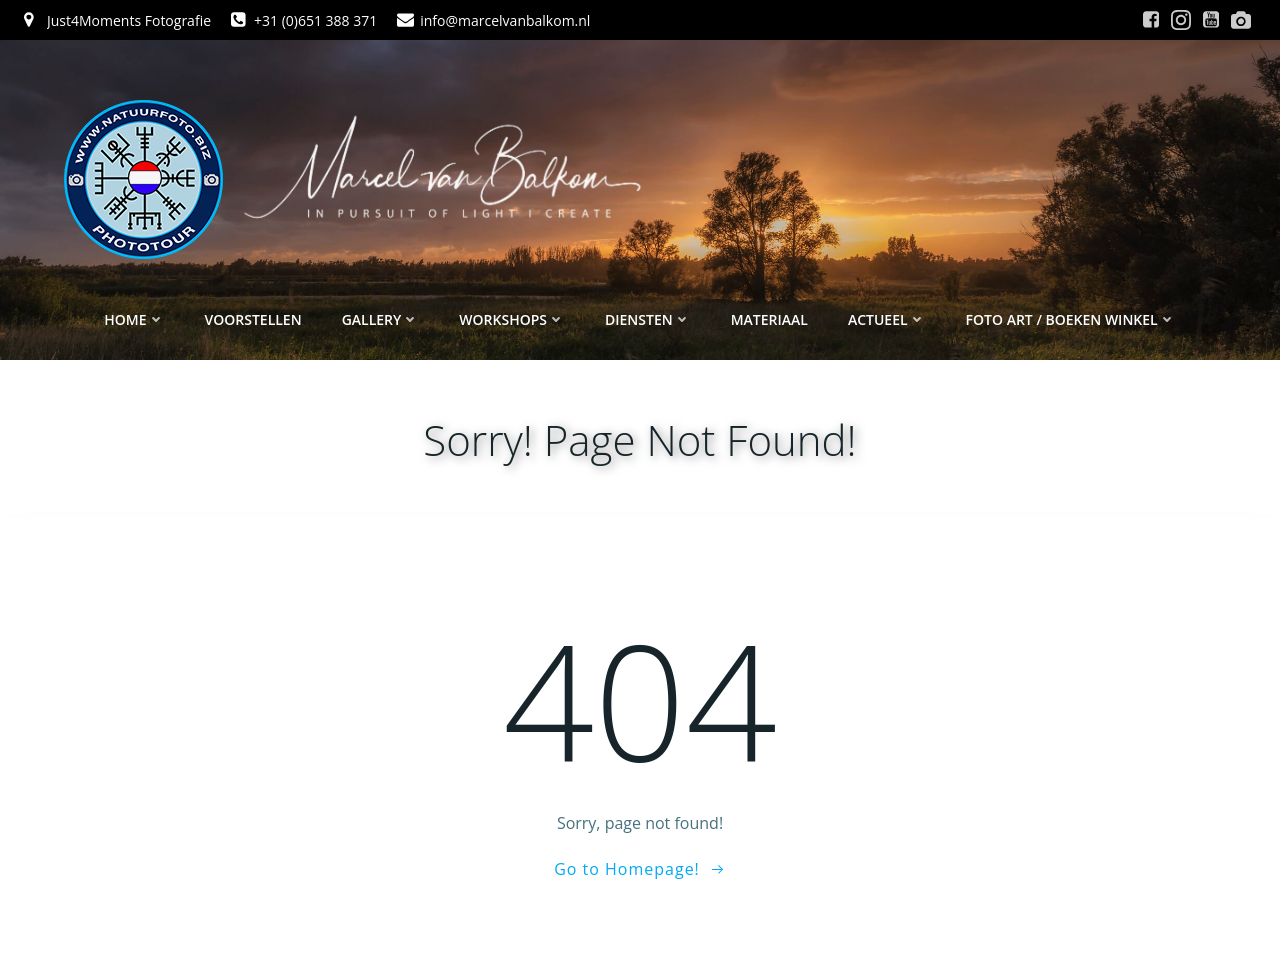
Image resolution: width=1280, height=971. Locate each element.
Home (134, 320)
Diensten (648, 320)
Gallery (381, 320)
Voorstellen (253, 320)
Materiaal (769, 320)
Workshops (512, 320)
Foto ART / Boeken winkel (1071, 320)
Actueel (887, 320)
